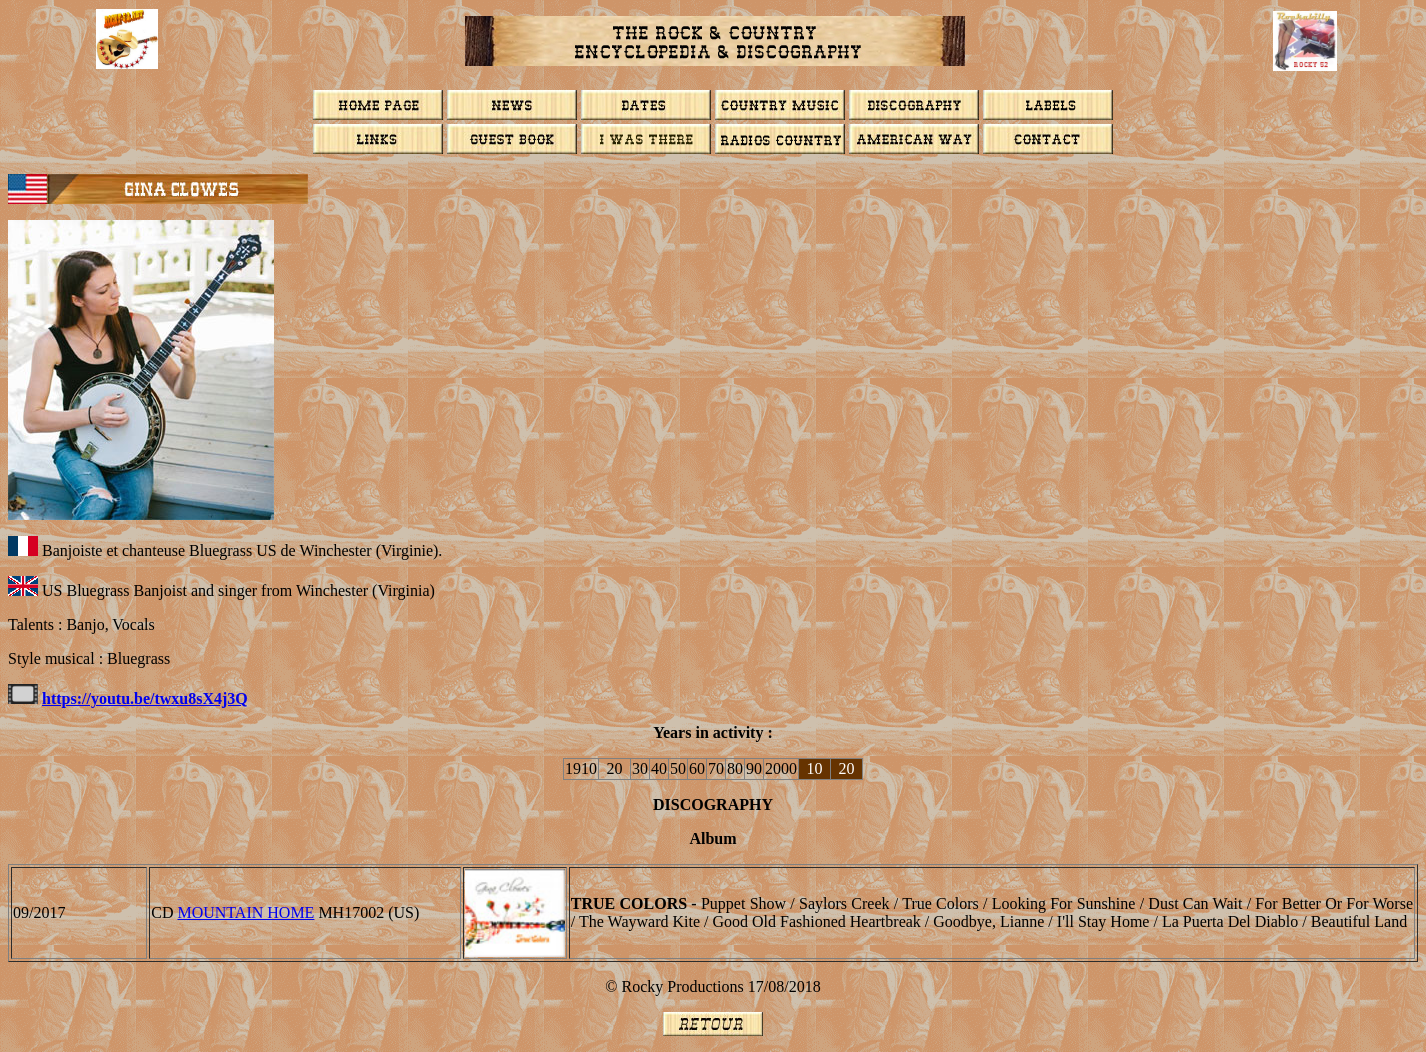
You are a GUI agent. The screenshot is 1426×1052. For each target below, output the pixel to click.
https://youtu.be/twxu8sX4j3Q (145, 698)
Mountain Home (245, 912)
